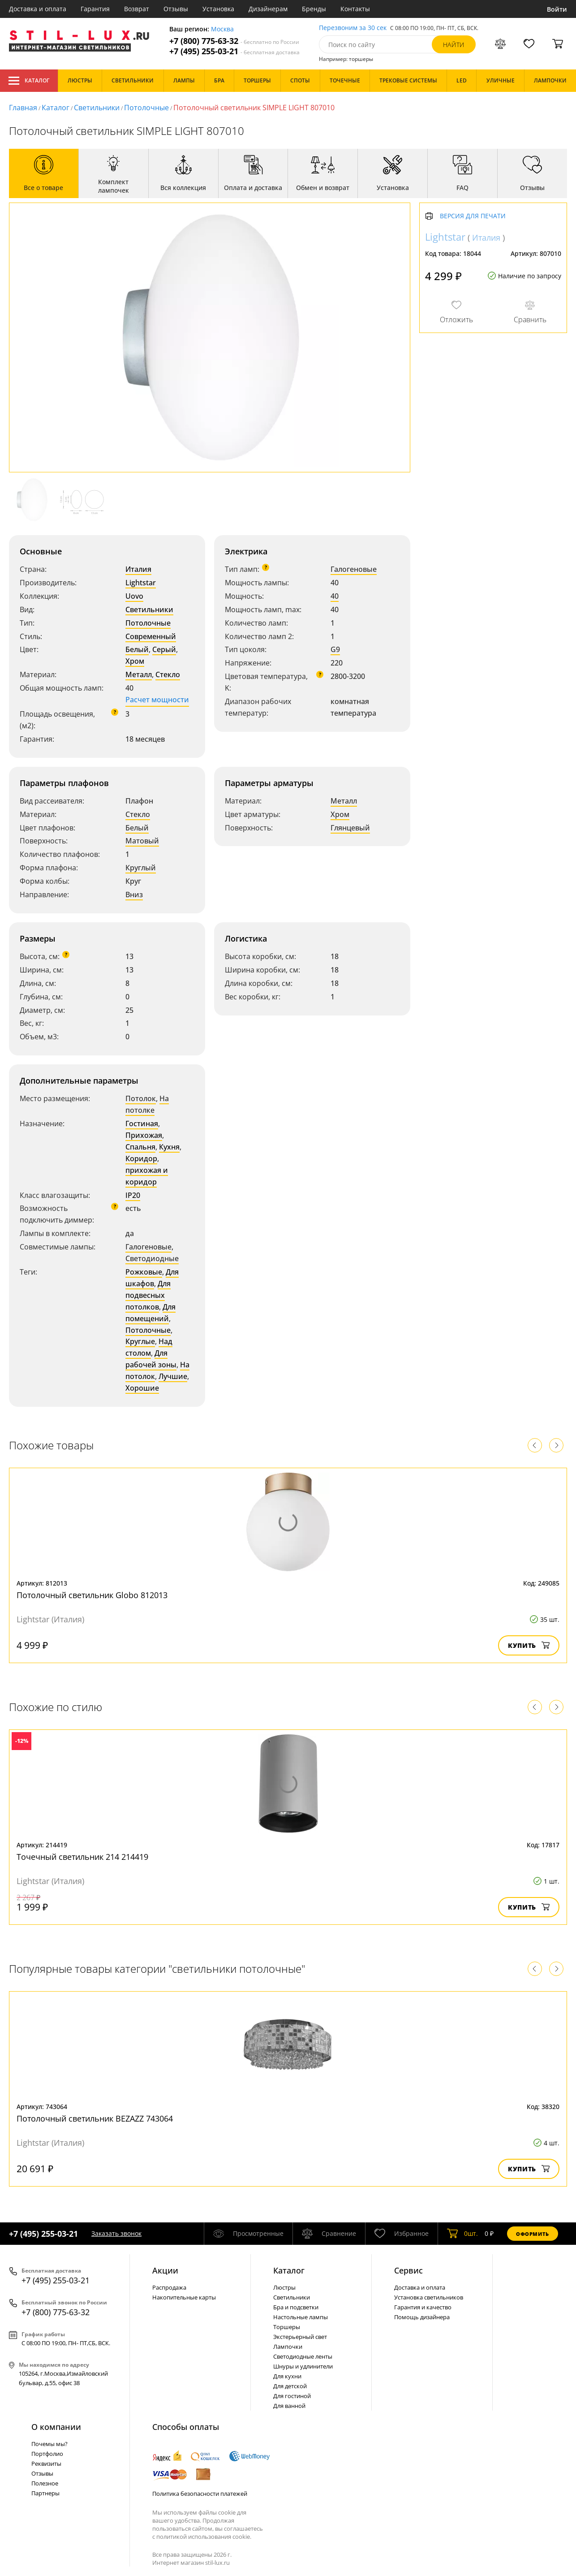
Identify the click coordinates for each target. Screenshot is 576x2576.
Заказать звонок (116, 2233)
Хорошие (142, 1388)
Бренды (314, 8)
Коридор (141, 1158)
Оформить (532, 2233)
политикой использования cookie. (203, 2537)
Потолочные (146, 107)
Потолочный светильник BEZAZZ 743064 (95, 2118)
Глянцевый (350, 828)
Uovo (134, 596)
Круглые (140, 1341)
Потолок (140, 1098)
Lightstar (140, 583)
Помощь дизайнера (422, 2317)
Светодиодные (152, 1258)
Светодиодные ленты (302, 2356)
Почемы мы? (49, 2444)
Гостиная (141, 1123)
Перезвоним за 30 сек (353, 28)
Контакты (355, 8)
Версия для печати (473, 216)
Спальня (140, 1147)
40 (335, 596)
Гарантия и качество (422, 2307)
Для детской (290, 2386)
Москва (222, 29)
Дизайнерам (268, 8)
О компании (56, 2426)
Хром (134, 661)
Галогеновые (354, 569)
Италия (138, 569)
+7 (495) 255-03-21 (234, 51)
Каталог (29, 80)
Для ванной (289, 2406)
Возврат (136, 8)
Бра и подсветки (295, 2307)
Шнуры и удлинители (303, 2366)
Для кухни (287, 2376)
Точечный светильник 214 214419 (82, 1856)
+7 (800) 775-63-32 (234, 41)
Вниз (134, 894)
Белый (137, 649)
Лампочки (287, 2347)
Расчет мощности (157, 700)
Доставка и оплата (37, 8)
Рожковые (143, 1272)
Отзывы (175, 8)
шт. (462, 2233)
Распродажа (169, 2287)
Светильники (97, 107)
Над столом (148, 1347)
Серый (164, 649)
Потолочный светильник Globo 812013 (92, 1595)
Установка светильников (428, 2297)
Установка (218, 8)
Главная (23, 107)
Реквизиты (46, 2463)
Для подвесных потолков (148, 1295)
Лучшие (173, 1376)
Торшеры (286, 2327)
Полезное (44, 2483)
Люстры (284, 2287)
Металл (138, 674)
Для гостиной (292, 2396)
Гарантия (95, 8)
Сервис (408, 2270)
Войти (557, 9)
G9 (335, 649)
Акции (165, 2270)
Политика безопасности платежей (199, 2494)
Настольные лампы (300, 2317)
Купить (529, 1645)
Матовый (142, 841)
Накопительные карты (184, 2297)
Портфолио (47, 2454)
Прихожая (143, 1135)
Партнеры (45, 2493)
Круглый (140, 868)
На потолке (147, 1104)
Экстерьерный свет (300, 2337)
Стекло (167, 674)
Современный (150, 636)
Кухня (169, 1147)
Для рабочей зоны (150, 1359)
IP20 (132, 1195)
